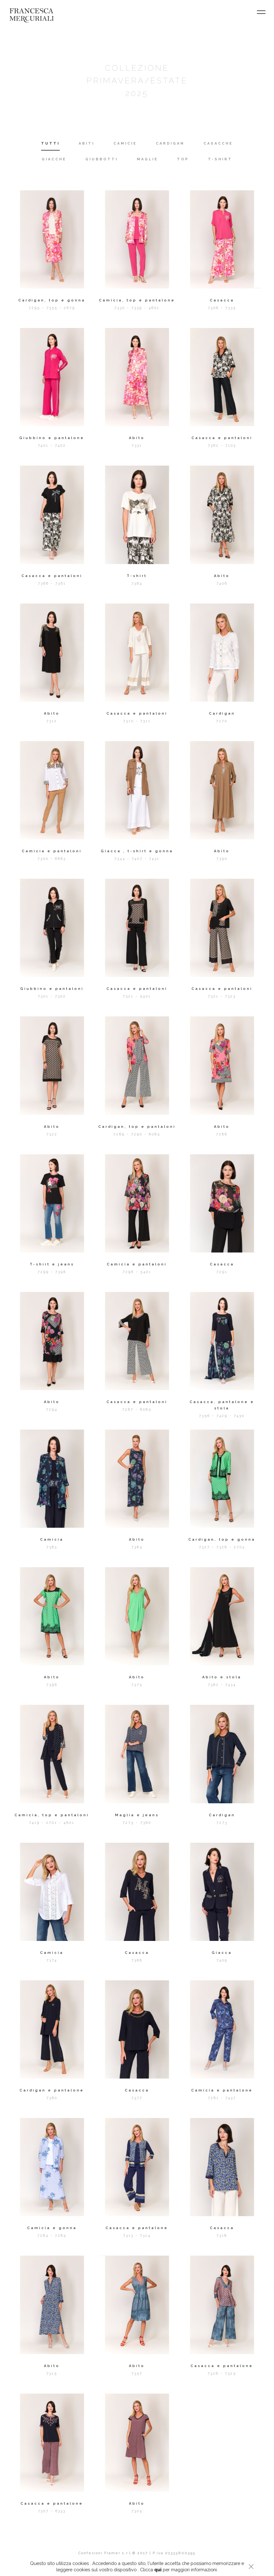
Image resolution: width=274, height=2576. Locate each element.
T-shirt (137, 576)
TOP (183, 159)
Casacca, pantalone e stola (222, 1405)
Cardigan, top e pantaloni (137, 1127)
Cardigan (222, 713)
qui (157, 2569)
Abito (137, 438)
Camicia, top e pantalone (137, 300)
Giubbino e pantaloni (52, 989)
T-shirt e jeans (52, 1264)
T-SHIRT (220, 159)
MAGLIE (147, 159)
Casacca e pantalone (137, 2228)
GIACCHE (54, 159)
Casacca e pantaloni (222, 438)
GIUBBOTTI (101, 159)
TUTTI (50, 143)
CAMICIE (125, 143)
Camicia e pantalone (222, 2090)
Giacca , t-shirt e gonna (137, 851)
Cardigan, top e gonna (51, 300)
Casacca (222, 300)
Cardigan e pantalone (52, 2090)
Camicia (52, 1540)
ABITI (86, 143)
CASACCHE (218, 143)
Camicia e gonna (52, 2228)
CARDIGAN (170, 143)
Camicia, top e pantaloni (52, 1815)
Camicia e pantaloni (52, 851)
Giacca (222, 1953)
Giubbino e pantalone (51, 438)
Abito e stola (221, 1677)
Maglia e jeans (137, 1815)
